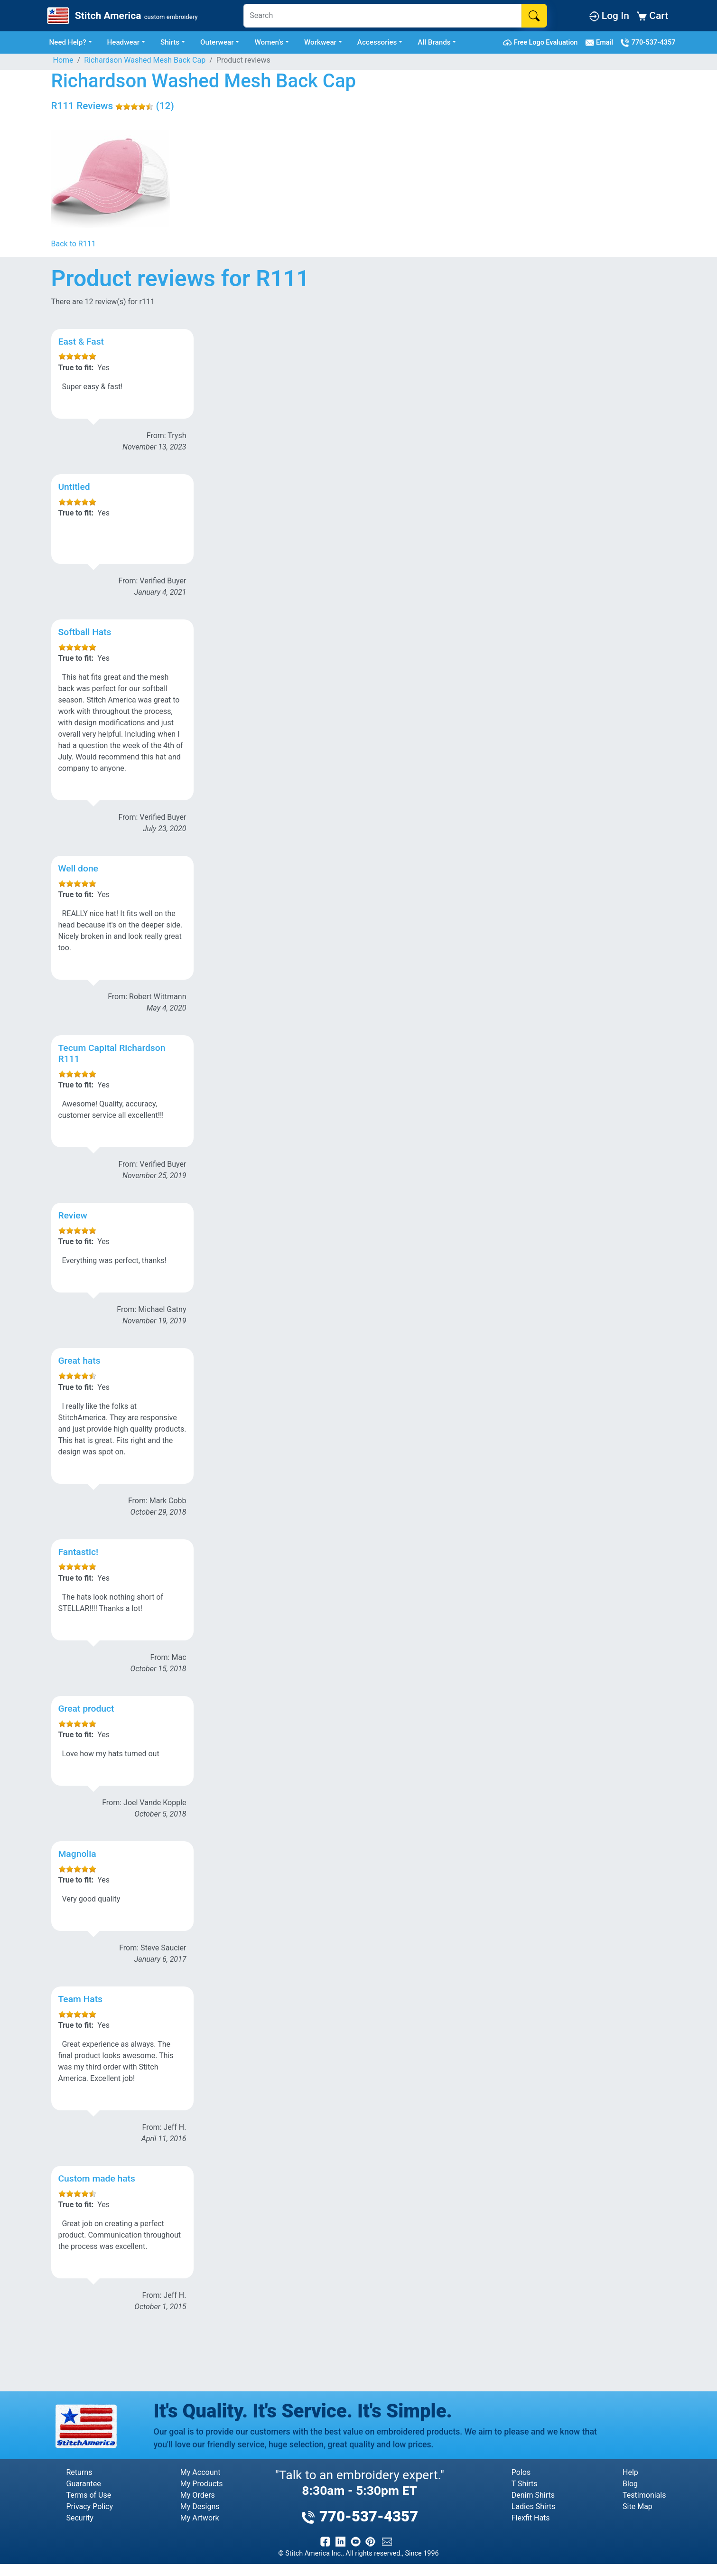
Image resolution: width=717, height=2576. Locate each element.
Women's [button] (268, 42)
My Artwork (199, 2517)
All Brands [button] (434, 42)
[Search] (382, 16)
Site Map (637, 2506)
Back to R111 (73, 243)
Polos (521, 2472)
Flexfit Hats (531, 2517)
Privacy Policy (89, 2506)
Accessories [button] (377, 42)
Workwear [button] (320, 42)
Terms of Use (89, 2495)
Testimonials (644, 2495)
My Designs (200, 2506)
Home (63, 60)
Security (79, 2517)
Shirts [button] (169, 42)
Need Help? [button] (67, 42)
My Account (200, 2472)
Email (601, 42)
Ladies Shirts (533, 2506)
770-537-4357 (647, 42)
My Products (201, 2483)
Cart (652, 15)
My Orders (197, 2495)
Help (630, 2472)
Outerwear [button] (217, 42)
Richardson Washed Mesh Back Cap (144, 60)
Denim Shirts (533, 2495)
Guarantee (83, 2483)
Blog (630, 2483)
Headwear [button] (123, 42)
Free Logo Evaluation (542, 42)
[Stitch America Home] (121, 15)
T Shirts (525, 2483)
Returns (79, 2472)
